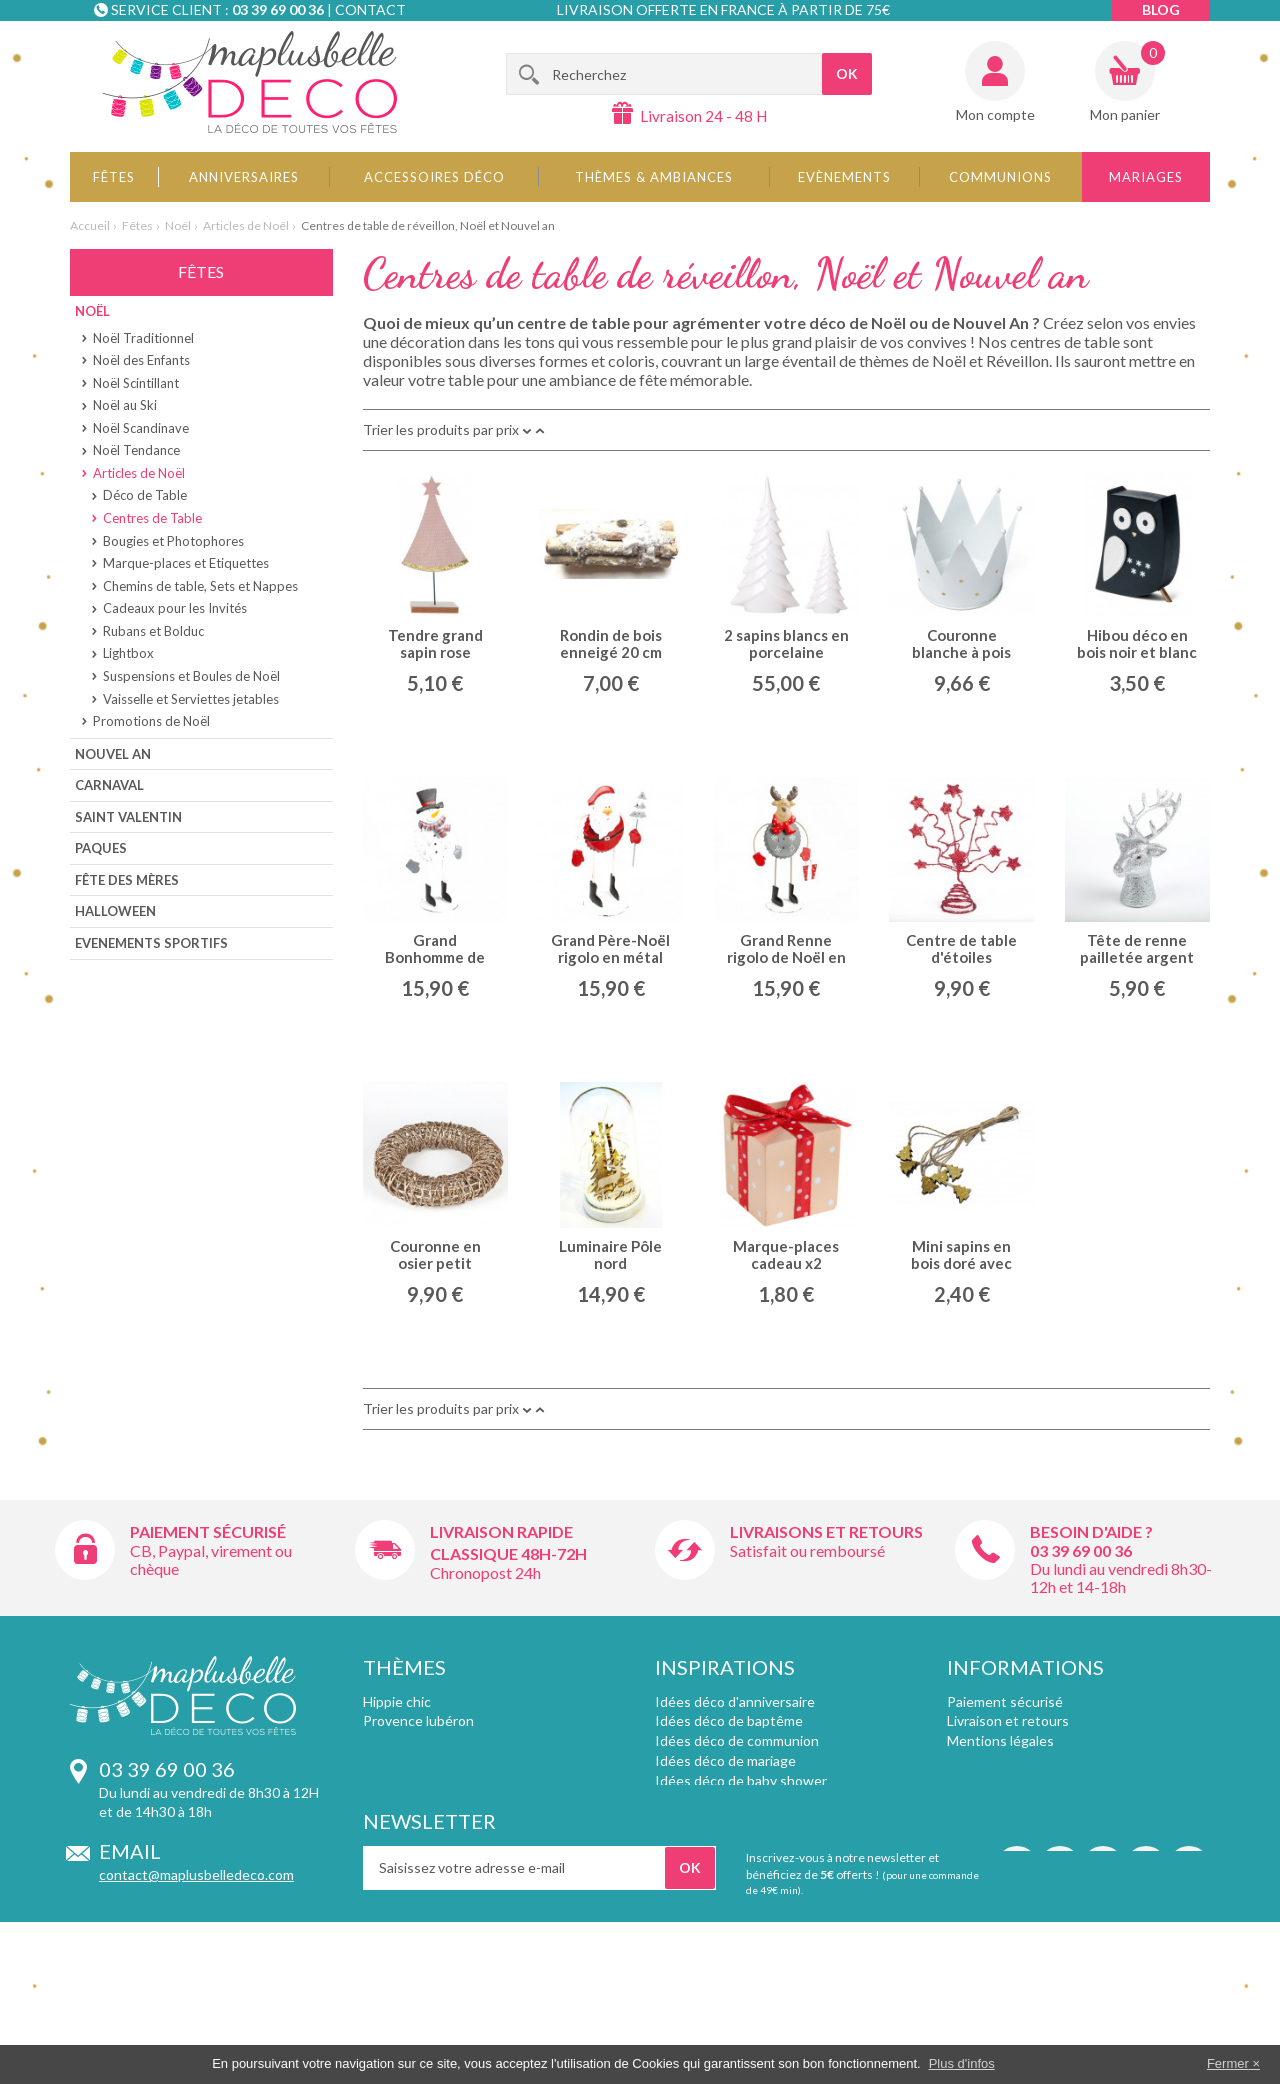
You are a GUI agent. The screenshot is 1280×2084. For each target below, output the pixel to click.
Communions (1000, 177)
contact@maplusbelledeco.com (196, 1874)
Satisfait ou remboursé (807, 1550)
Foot (377, 1780)
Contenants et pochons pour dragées (773, 1839)
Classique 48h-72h (508, 1553)
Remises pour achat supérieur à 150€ (1062, 1819)
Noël (178, 225)
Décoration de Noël (715, 1859)
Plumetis (390, 1819)
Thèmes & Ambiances (654, 177)
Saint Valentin (128, 817)
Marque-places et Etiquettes (186, 563)
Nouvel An (113, 754)
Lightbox (128, 653)
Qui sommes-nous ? (1008, 1780)
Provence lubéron (418, 1720)
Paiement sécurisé (208, 1531)
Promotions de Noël (151, 721)
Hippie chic (397, 1701)
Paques (101, 848)
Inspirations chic (414, 1760)
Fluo (376, 1859)
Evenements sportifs (151, 943)
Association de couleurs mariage (756, 1800)
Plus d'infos (962, 2063)
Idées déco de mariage (725, 1760)
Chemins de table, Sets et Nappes (200, 586)
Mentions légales (1000, 1740)
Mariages (1146, 177)
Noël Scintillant (136, 383)
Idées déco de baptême (729, 1720)
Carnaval (109, 785)
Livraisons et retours (826, 1531)
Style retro (396, 1740)
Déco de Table (145, 495)
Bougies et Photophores (173, 541)
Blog (1161, 9)
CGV (962, 1760)
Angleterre (397, 1879)
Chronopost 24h (485, 1572)
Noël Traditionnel (143, 338)
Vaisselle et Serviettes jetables (191, 699)
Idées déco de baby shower (741, 1780)
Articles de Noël (246, 225)
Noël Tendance (136, 450)
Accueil (90, 225)
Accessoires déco (434, 177)
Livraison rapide (501, 1531)
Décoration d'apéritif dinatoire (749, 1879)
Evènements (844, 177)
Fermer (1228, 2063)
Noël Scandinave (141, 428)
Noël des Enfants (141, 360)
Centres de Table (152, 518)
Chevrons (393, 1839)
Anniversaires (244, 177)
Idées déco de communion (737, 1740)
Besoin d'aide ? (1091, 1531)
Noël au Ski (125, 405)
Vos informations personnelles (1042, 1839)
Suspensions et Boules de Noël (191, 676)
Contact (370, 9)
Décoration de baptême (729, 1819)
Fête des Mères (127, 880)
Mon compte (995, 114)
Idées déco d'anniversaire (735, 1701)
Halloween (115, 911)
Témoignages (989, 1800)
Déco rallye (397, 1800)
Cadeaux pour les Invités (175, 608)
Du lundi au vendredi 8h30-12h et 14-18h (1121, 1577)
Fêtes (114, 177)
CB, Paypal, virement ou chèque (211, 1559)
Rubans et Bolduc (153, 631)
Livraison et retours (1008, 1720)
